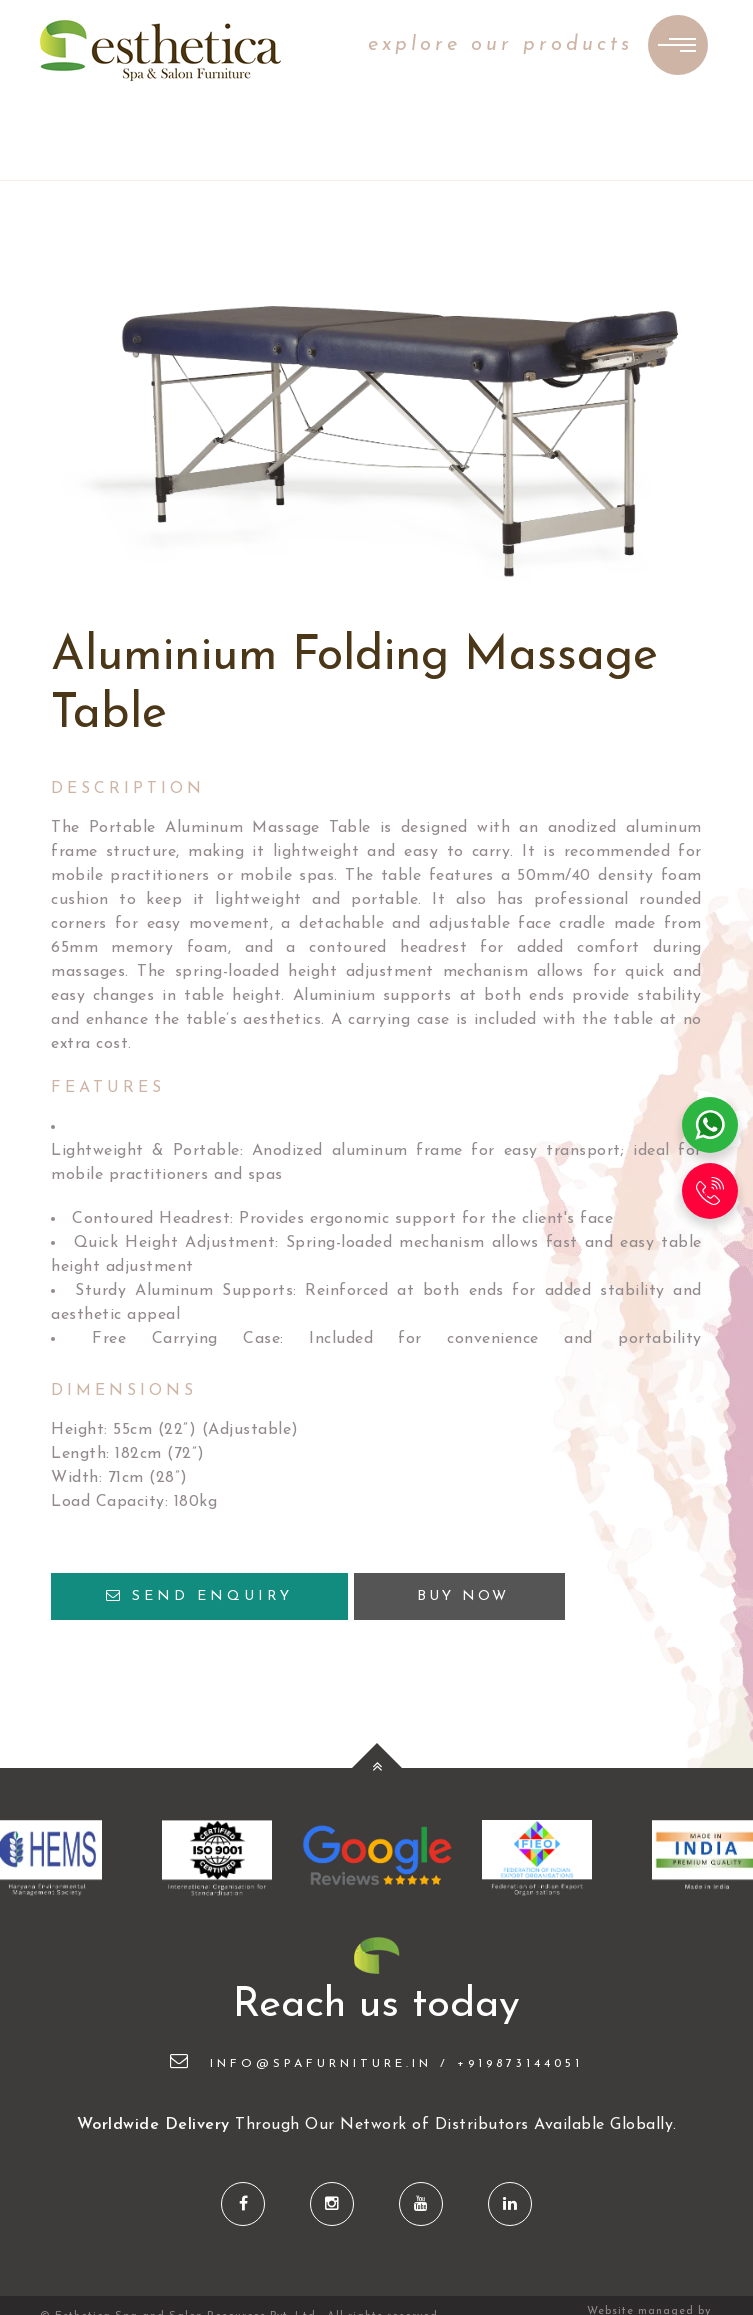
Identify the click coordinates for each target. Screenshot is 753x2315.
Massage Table (311, 828)
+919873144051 (520, 2064)
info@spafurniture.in (301, 2064)
